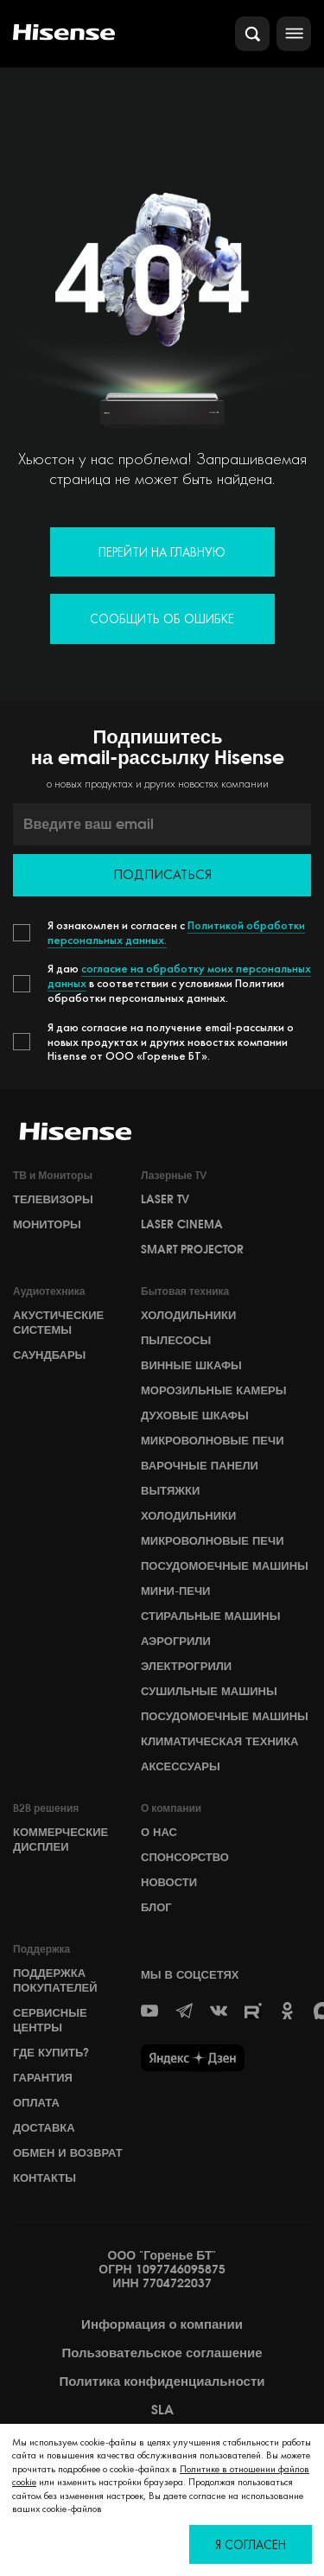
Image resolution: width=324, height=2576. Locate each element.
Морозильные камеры (214, 1390)
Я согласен (250, 2544)
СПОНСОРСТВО (185, 1857)
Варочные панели (199, 1465)
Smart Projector (192, 1249)
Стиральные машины (210, 1616)
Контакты (44, 2177)
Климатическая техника (219, 1741)
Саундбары (49, 1354)
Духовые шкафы (195, 1415)
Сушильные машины (209, 1691)
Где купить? (51, 2052)
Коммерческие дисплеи (60, 1839)
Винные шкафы (191, 1365)
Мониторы (47, 1224)
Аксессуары (180, 1766)
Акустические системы (58, 1322)
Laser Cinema (182, 1224)
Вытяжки (170, 1490)
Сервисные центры (50, 2019)
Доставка (44, 2127)
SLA (162, 2410)
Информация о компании (162, 2324)
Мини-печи (175, 1590)
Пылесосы (176, 1340)
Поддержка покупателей (55, 1980)
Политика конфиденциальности (161, 2381)
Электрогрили (186, 1666)
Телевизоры (53, 1199)
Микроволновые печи (212, 1440)
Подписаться (162, 874)
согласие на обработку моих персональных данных (179, 975)
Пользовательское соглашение (161, 2353)
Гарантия (43, 2077)
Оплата (36, 2102)
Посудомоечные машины (224, 1565)
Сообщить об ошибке (162, 618)
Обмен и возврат (68, 2152)
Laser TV (165, 1199)
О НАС (159, 1832)
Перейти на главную (162, 552)
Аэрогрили (176, 1641)
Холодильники (188, 1315)
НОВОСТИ (169, 1882)
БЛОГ (156, 1907)
